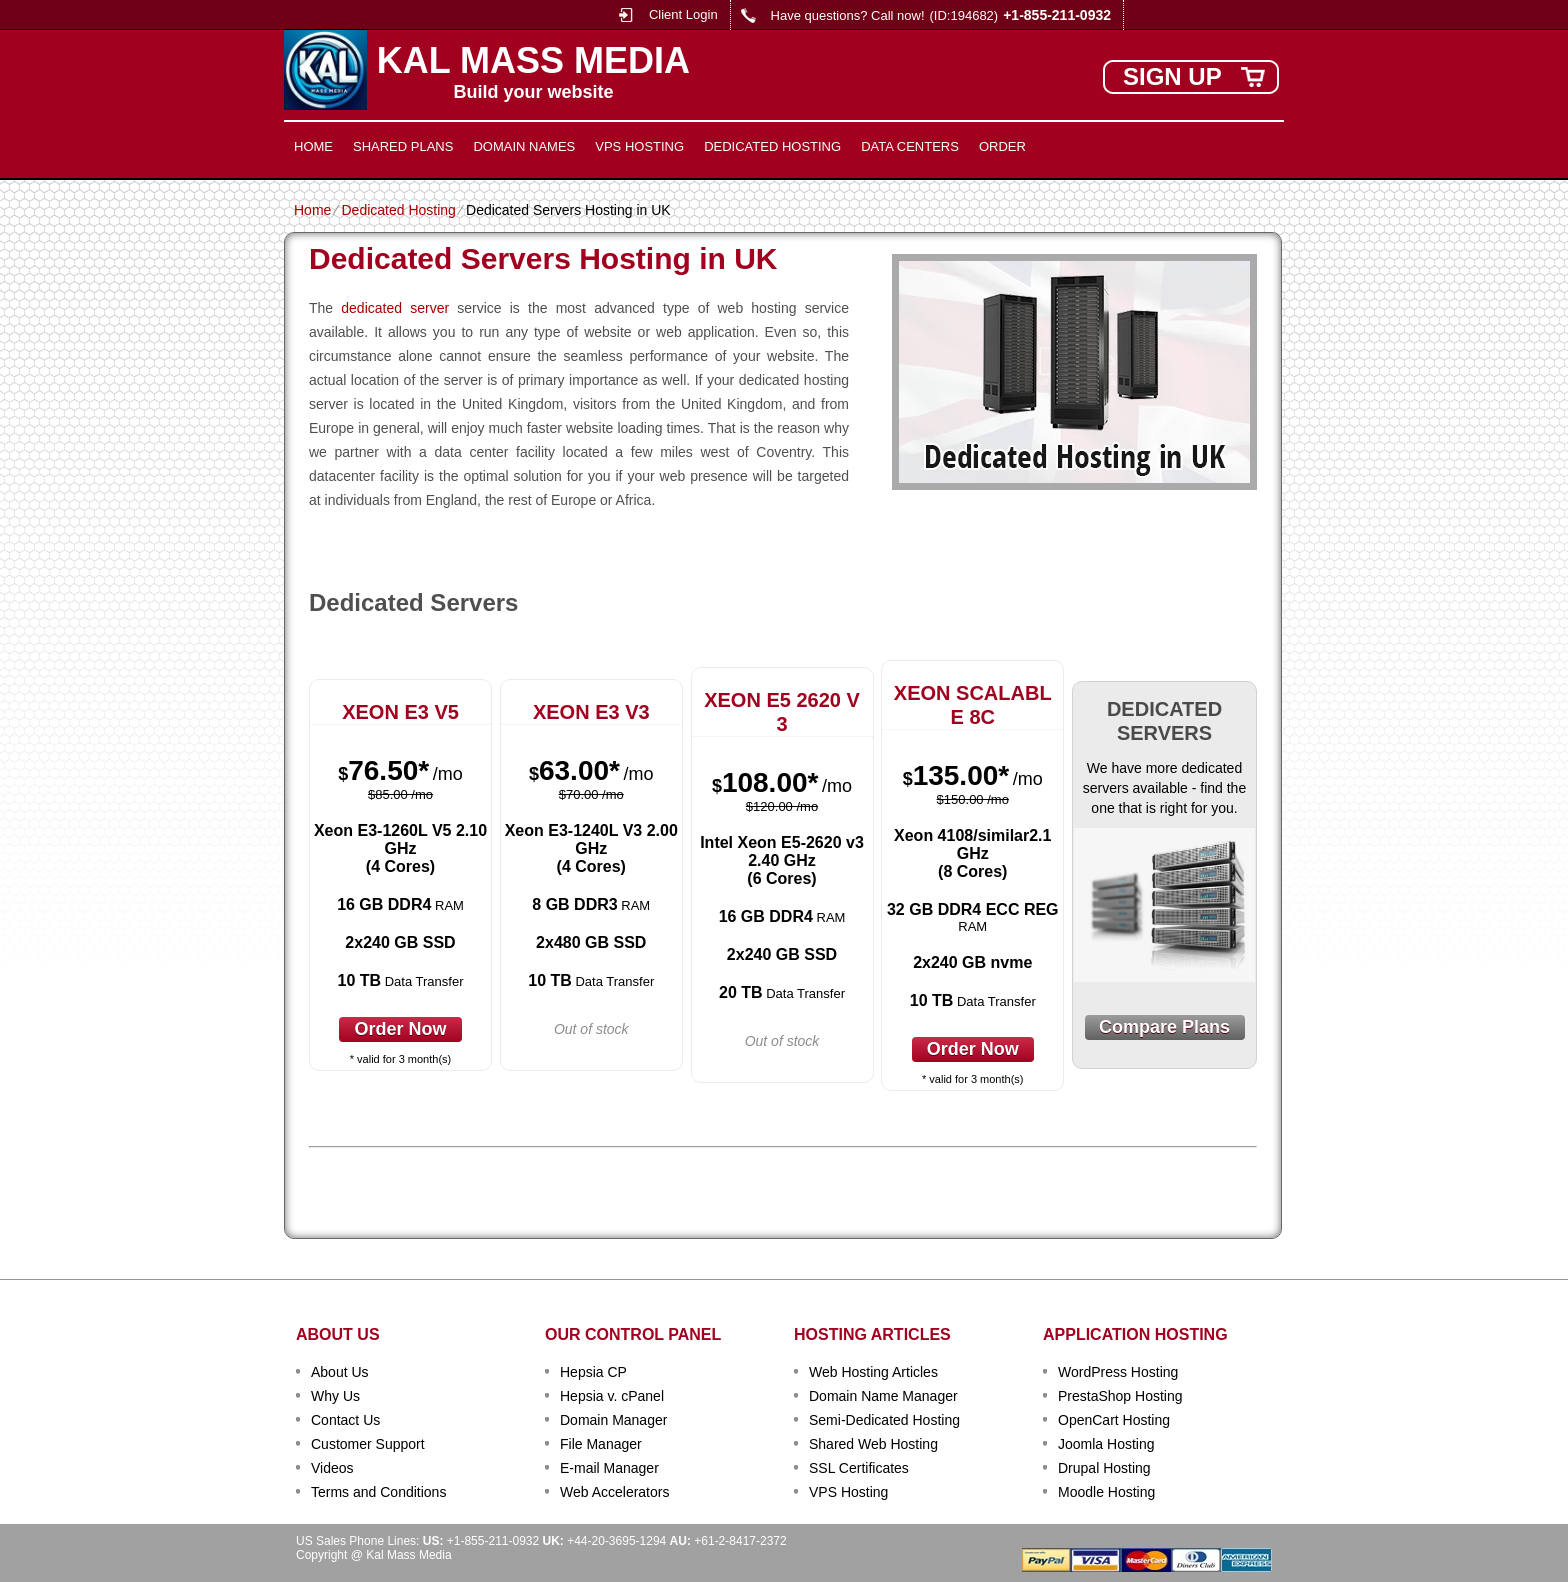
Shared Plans (403, 146)
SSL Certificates (859, 1468)
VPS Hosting (639, 146)
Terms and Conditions (378, 1492)
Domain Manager (613, 1420)
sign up (1172, 76)
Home (313, 146)
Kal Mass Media (533, 61)
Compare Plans (1164, 1027)
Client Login (683, 14)
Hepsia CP (593, 1372)
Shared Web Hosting (873, 1444)
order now (400, 1029)
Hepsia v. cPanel (612, 1396)
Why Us (335, 1396)
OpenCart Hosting (1114, 1420)
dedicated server (395, 308)
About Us (340, 1372)
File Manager (601, 1444)
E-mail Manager (609, 1468)
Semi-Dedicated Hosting (884, 1420)
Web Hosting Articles (873, 1372)
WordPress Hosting (1118, 1372)
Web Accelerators (614, 1492)
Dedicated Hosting (772, 146)
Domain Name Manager (883, 1396)
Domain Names (524, 146)
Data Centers (910, 146)
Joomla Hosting (1106, 1444)
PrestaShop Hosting (1120, 1396)
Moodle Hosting (1106, 1492)
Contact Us (345, 1420)
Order (1002, 146)
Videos (332, 1468)
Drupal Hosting (1104, 1468)
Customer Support (368, 1444)
